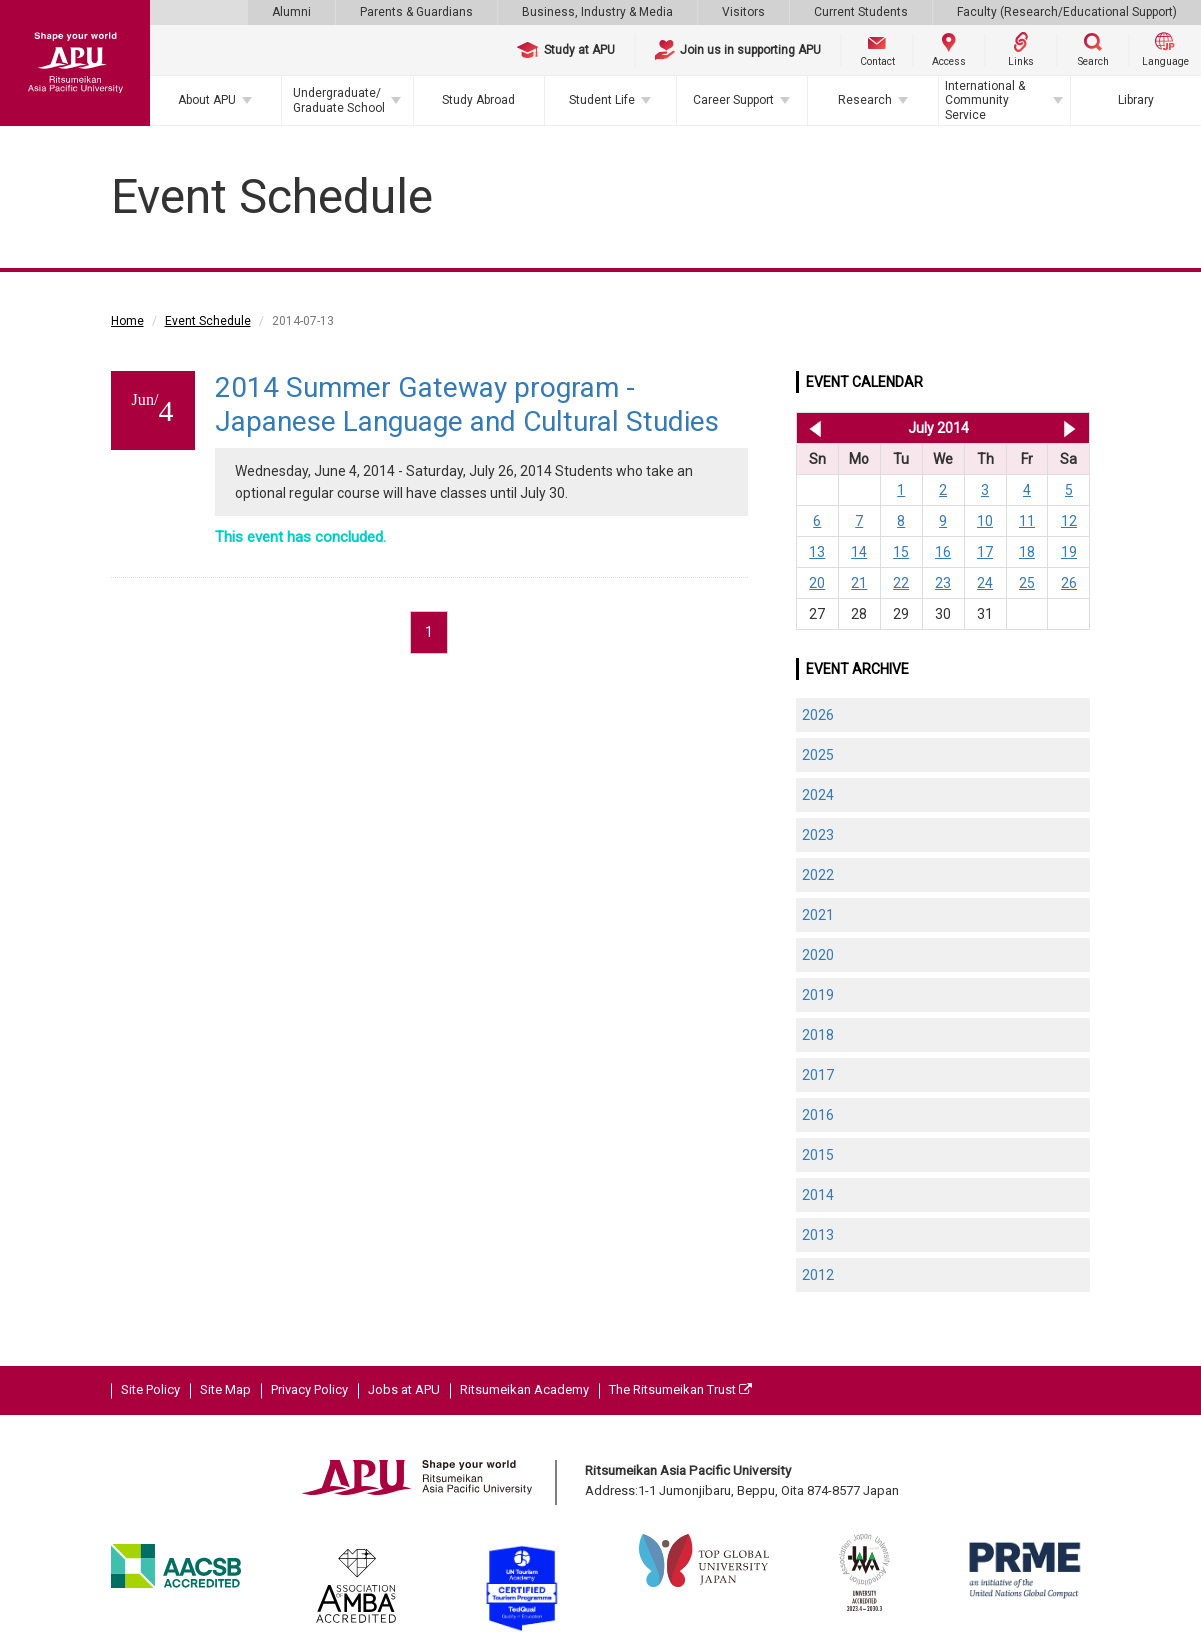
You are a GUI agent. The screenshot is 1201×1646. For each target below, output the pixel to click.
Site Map (225, 1389)
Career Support (733, 100)
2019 (818, 995)
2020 (818, 955)
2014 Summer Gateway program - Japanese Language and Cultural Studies (467, 404)
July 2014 (938, 428)
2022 (818, 875)
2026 (818, 715)
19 (1069, 552)
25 (1027, 583)
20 (817, 583)
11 (1027, 521)
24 (985, 583)
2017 (818, 1075)
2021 (818, 915)
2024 (818, 795)
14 (859, 552)
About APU (207, 100)
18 (1027, 552)
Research (865, 100)
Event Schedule (208, 321)
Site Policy (150, 1389)
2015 (818, 1155)
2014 (818, 1195)
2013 (818, 1235)
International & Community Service (985, 100)
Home (127, 321)
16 (943, 552)
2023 (818, 835)
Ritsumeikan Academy (524, 1389)
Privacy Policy (309, 1389)
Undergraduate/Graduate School (339, 100)
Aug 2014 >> (1069, 428)
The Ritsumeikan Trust (680, 1389)
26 (1069, 583)
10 (985, 521)
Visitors (743, 12)
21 (859, 583)
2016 (818, 1115)
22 (901, 583)
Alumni (291, 12)
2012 (818, 1275)
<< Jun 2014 (811, 428)
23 (943, 583)
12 (1069, 521)
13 (817, 552)
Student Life (602, 100)
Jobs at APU (404, 1389)
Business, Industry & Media (597, 12)
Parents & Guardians (416, 12)
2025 (818, 755)
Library (1136, 100)
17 (985, 552)
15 (901, 552)
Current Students (861, 12)
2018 (818, 1035)
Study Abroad (478, 100)
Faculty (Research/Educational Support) (1067, 12)
